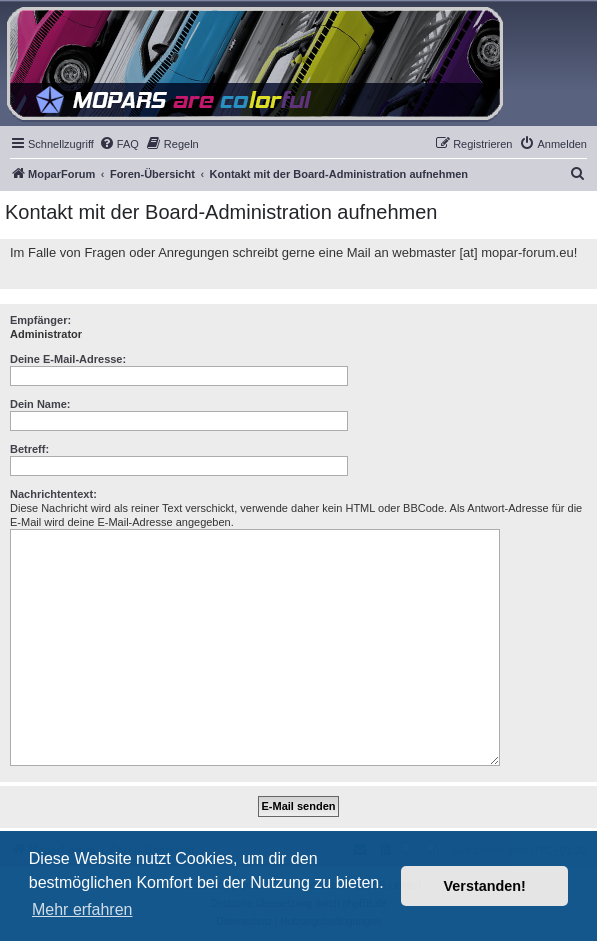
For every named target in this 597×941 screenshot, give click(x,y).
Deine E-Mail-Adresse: (68, 359)
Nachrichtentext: (53, 494)
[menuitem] (119, 144)
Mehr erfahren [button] (82, 909)
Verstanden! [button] (485, 886)
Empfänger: (40, 320)
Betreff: (29, 449)
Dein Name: (40, 404)
